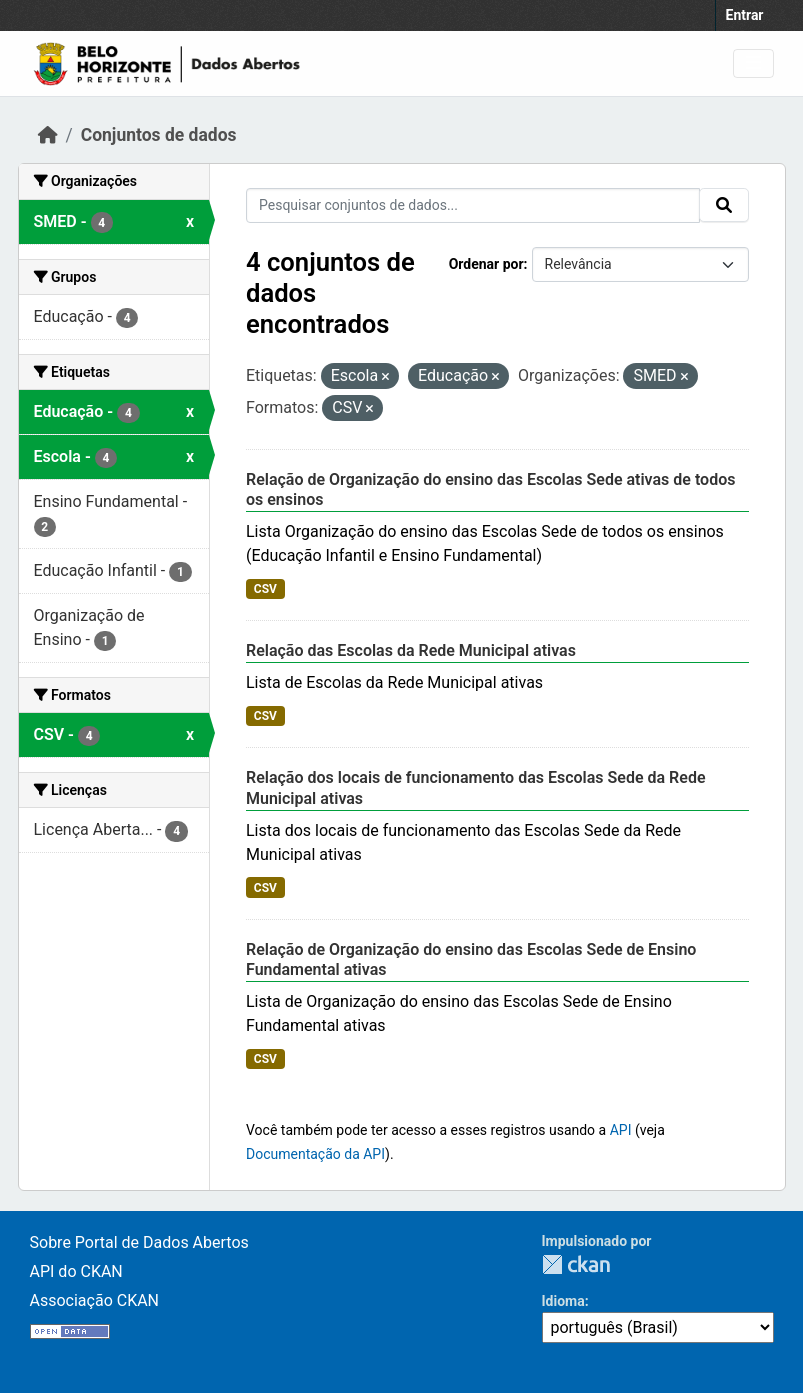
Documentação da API (315, 1154)
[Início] (48, 135)
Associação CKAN (95, 1300)
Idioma (563, 1301)
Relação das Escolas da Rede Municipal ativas (411, 650)
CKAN (576, 1264)
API (621, 1130)
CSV (265, 589)
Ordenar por (486, 264)
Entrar (745, 15)
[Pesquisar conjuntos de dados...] (473, 205)
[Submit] (724, 205)
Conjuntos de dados (159, 135)
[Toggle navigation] (753, 63)
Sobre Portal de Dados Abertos (139, 1242)
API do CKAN (76, 1271)
